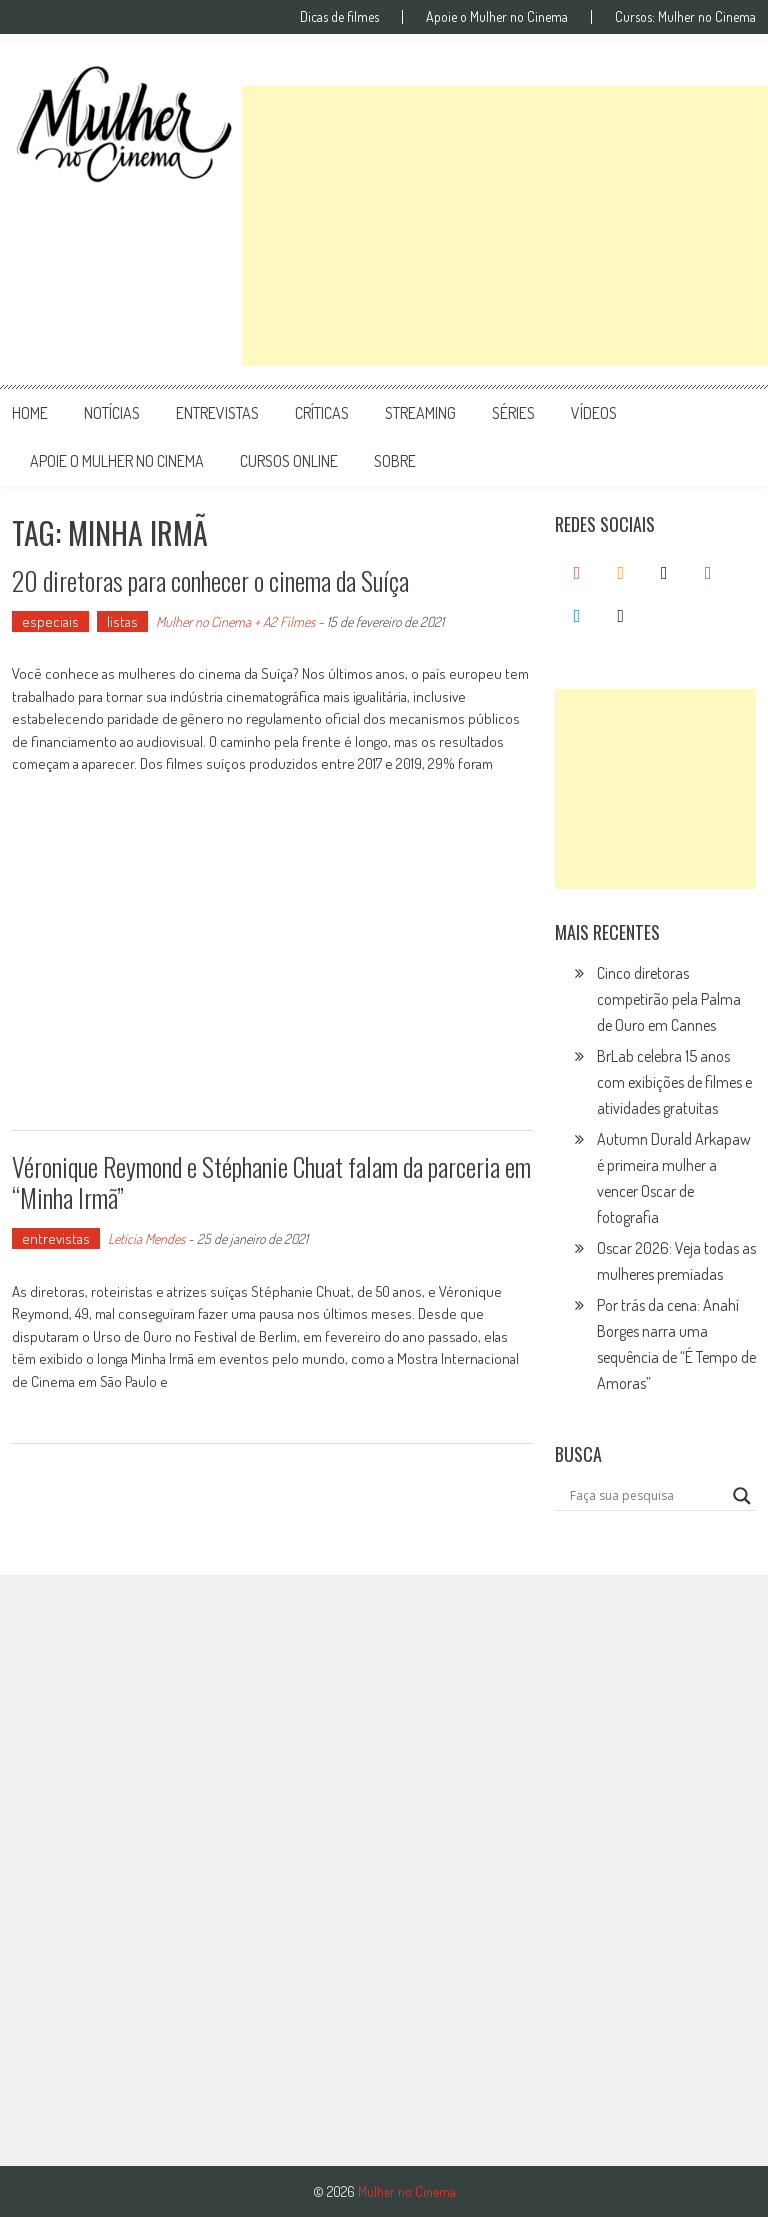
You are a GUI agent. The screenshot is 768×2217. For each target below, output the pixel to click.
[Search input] (646, 1496)
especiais (50, 621)
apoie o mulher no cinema (117, 461)
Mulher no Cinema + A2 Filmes (235, 621)
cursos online (289, 461)
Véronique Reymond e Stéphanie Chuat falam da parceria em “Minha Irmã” (271, 1182)
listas (122, 621)
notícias (112, 413)
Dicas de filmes (339, 17)
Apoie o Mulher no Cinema (497, 17)
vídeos (594, 413)
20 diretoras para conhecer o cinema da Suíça (210, 580)
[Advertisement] (504, 226)
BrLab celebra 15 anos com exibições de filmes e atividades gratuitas (674, 1082)
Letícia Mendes (146, 1238)
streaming (420, 413)
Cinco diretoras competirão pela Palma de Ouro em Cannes (669, 999)
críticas (322, 413)
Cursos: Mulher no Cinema (685, 17)
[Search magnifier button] (742, 1496)
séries (513, 413)
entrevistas (217, 413)
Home (30, 413)
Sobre (395, 461)
